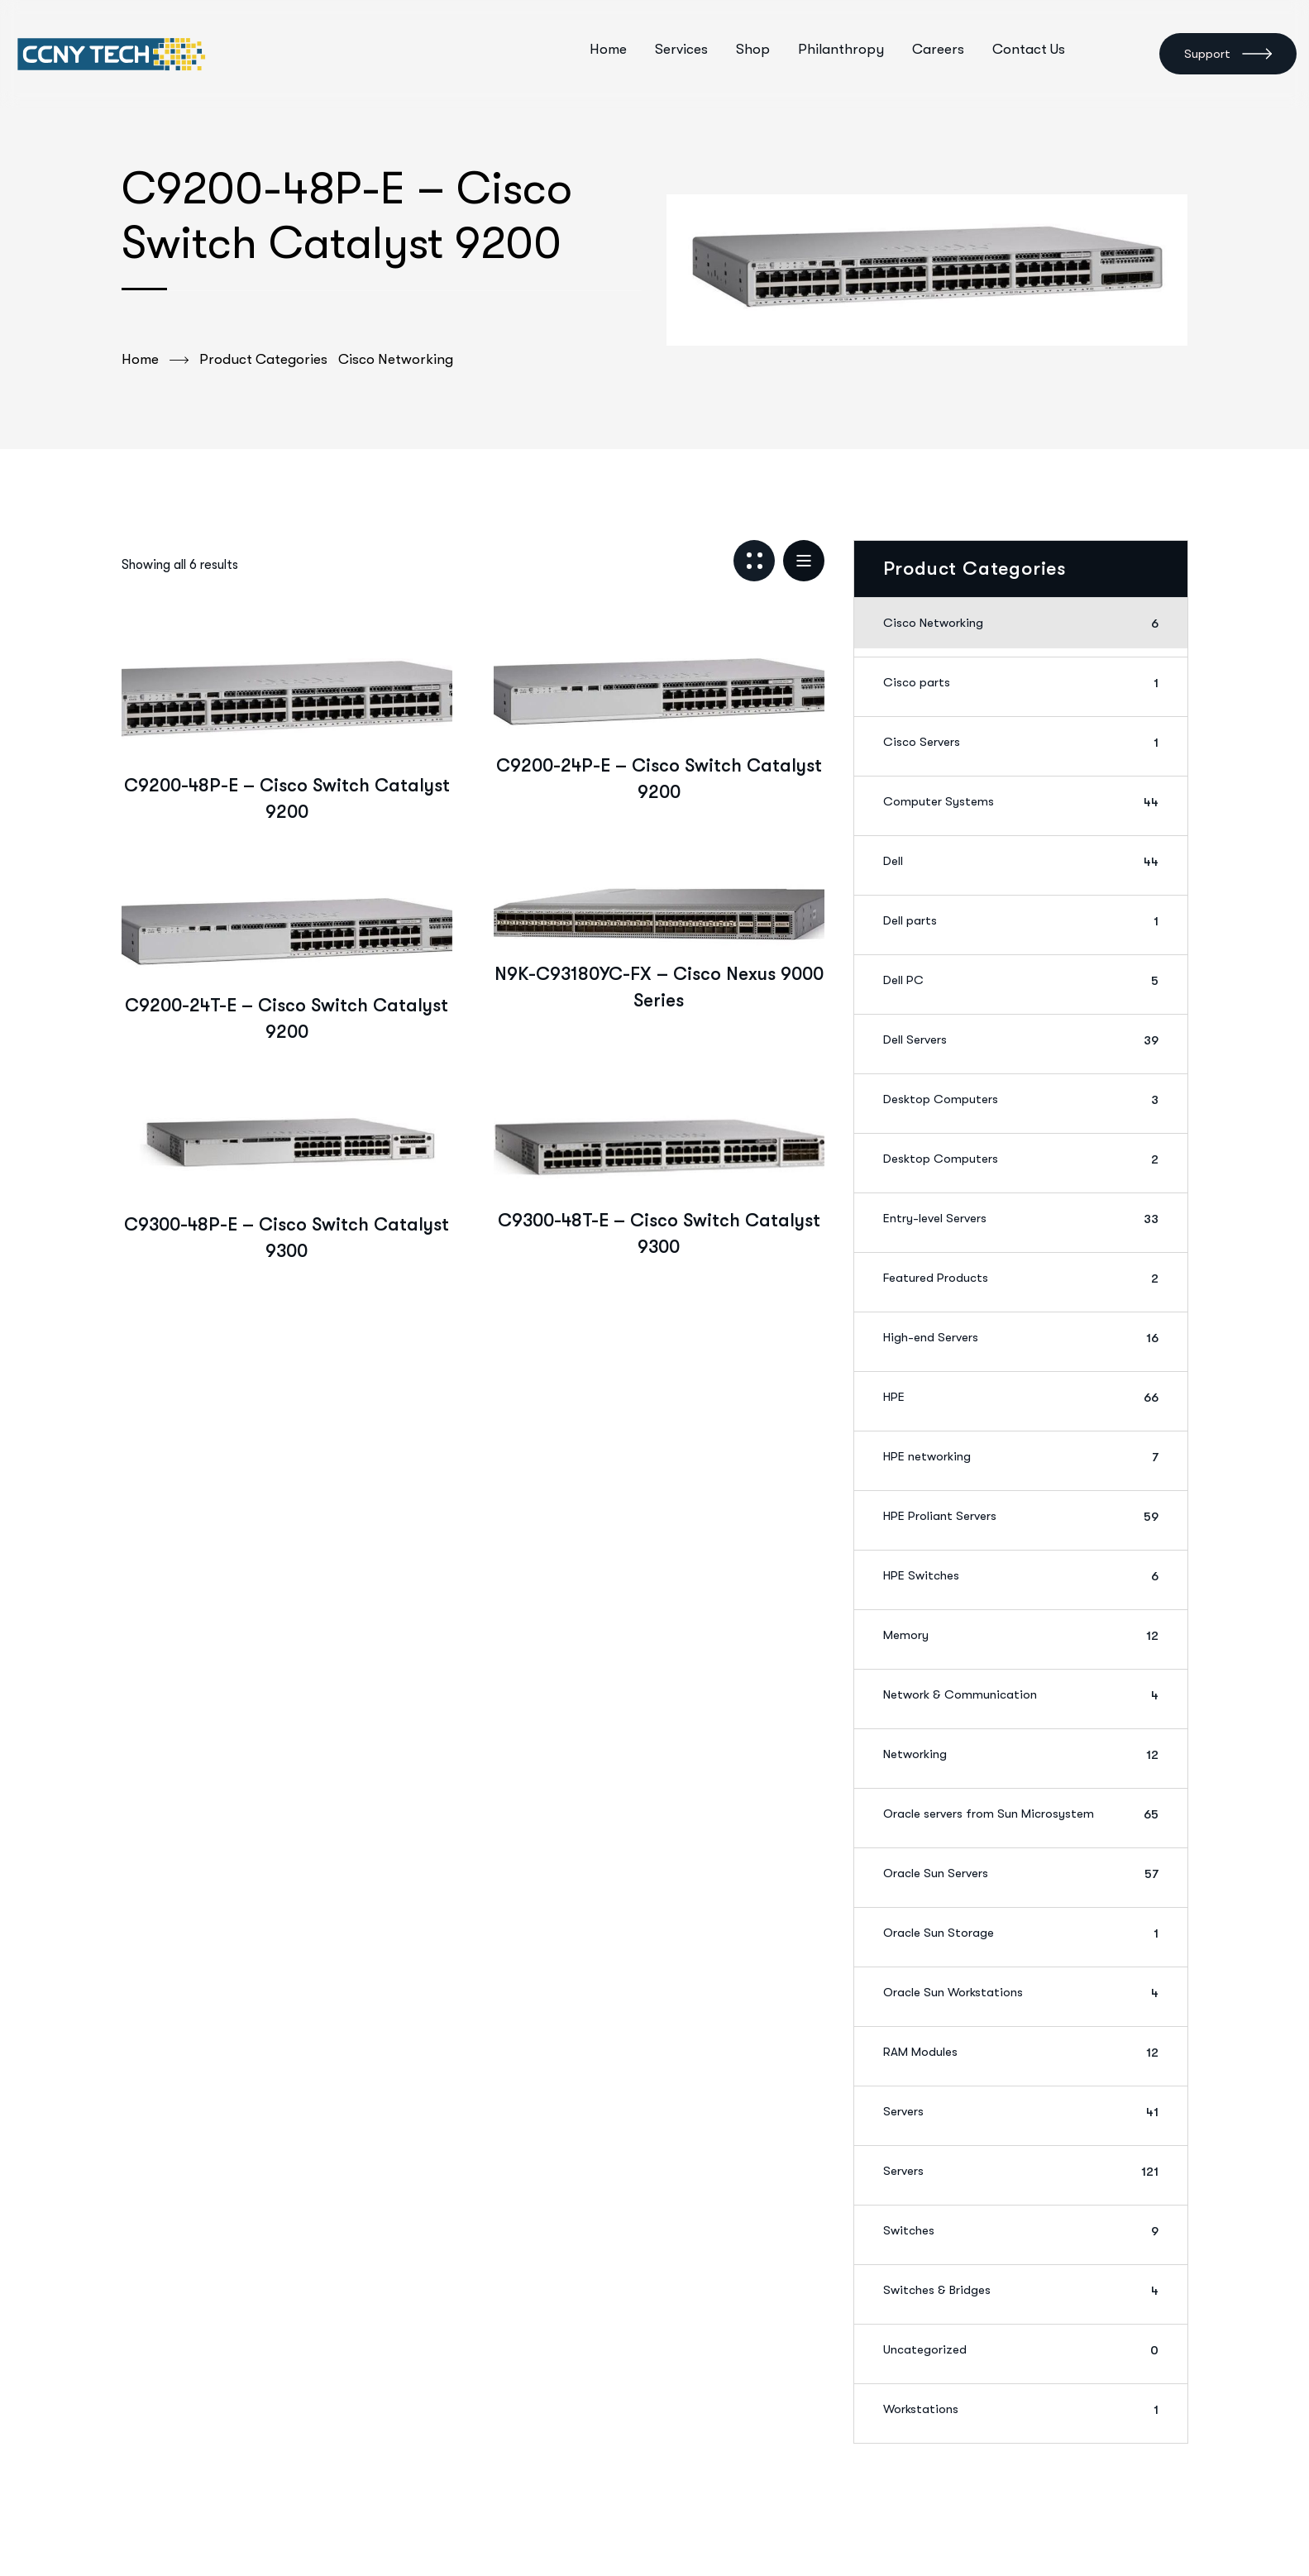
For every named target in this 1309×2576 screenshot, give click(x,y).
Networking (1021, 1755)
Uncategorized (1021, 2350)
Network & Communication (1021, 1695)
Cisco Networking (1021, 623)
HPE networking (1021, 1457)
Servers (1021, 2112)
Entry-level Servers (1021, 1219)
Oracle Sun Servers (1021, 1874)
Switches (1021, 2231)
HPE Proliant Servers (1021, 1517)
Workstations (1021, 2410)
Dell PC (1021, 981)
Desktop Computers (1021, 1100)
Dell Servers (1021, 1040)
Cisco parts (1021, 683)
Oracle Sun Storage (1021, 1933)
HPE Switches (1021, 1576)
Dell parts (1021, 921)
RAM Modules (1021, 2052)
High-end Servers (1021, 1338)
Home (155, 360)
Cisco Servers (1021, 743)
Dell (1021, 862)
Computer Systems (1021, 802)
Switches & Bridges (1021, 2291)
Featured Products (1021, 1278)
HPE (1021, 1397)
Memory (1021, 1636)
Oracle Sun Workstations (1021, 1993)
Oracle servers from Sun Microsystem (1021, 1814)
